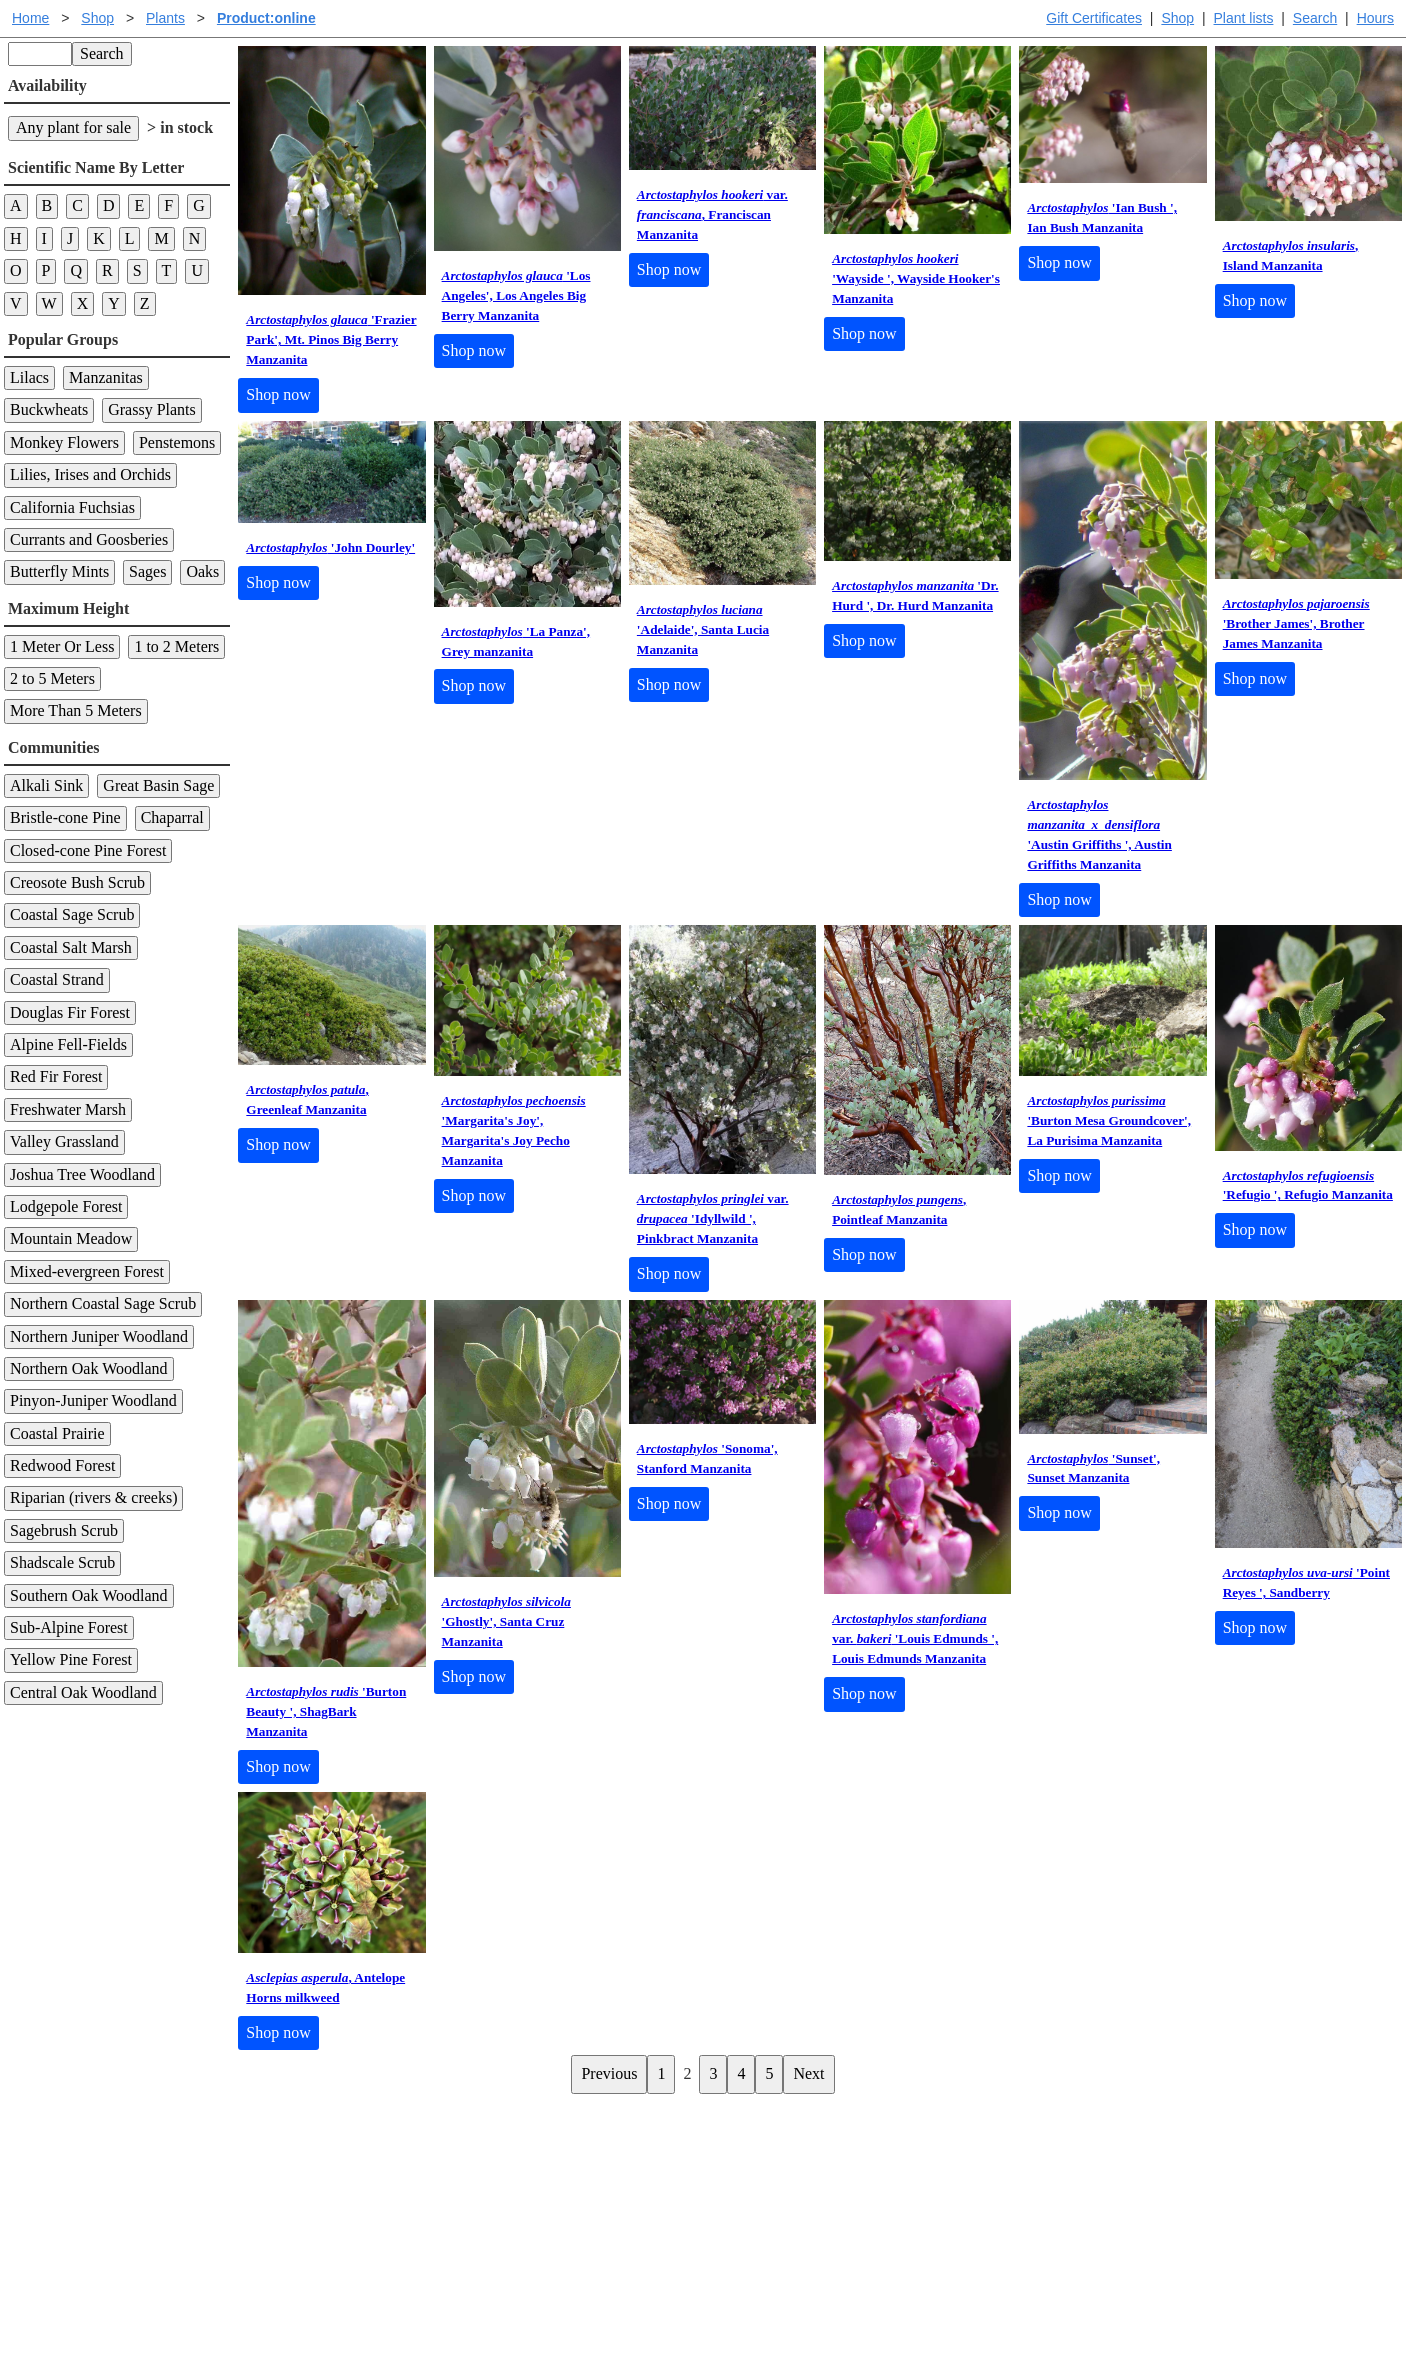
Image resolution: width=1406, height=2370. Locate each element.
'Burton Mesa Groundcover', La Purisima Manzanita (1109, 1120)
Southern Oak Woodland (89, 1595)
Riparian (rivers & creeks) (93, 1497)
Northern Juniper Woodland (99, 1336)
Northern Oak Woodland (89, 1368)
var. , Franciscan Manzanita (712, 214)
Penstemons (177, 442)
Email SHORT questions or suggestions (582, 2305)
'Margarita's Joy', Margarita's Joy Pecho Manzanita (514, 1130)
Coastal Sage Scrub (72, 914)
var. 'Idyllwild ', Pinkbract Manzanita (713, 1218)
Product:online (266, 18)
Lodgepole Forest (66, 1206)
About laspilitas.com (1029, 2202)
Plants (165, 18)
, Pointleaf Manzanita (899, 1209)
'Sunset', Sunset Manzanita (1093, 1468)
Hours (1375, 18)
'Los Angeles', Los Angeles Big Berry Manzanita (516, 295)
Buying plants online (773, 2170)
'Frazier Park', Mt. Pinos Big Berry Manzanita (331, 339)
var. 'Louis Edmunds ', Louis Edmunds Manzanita (915, 1638)
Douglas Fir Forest (70, 1012)
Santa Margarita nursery (1040, 2170)
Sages (147, 571)
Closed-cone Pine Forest (88, 850)
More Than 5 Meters (76, 710)
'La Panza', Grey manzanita (516, 641)
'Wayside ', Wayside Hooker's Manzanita (916, 278)
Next (808, 2073)
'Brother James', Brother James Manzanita (1296, 623)
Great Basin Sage (158, 785)
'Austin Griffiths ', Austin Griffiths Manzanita (1099, 834)
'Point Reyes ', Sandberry (1306, 1582)
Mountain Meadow (71, 1238)
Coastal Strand (57, 979)
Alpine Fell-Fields (68, 1044)
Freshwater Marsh (68, 1109)
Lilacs (29, 377)
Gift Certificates (1094, 18)
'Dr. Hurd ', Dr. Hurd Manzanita (915, 595)
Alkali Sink (46, 785)
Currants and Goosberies (89, 539)
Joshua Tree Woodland (82, 1174)
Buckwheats (49, 409)
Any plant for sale (73, 127)
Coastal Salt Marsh (71, 947)
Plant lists (1244, 18)
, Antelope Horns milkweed (325, 1987)
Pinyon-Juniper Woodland (93, 1400)
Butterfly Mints (59, 571)
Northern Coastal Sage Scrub (103, 1303)
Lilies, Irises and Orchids (90, 474)
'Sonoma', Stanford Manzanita (707, 1458)
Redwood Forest (62, 1465)
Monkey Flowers (64, 442)
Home (30, 18)
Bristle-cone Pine (65, 817)
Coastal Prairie (57, 1433)
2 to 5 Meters (52, 678)
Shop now (278, 394)
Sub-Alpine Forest (69, 1627)
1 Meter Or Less (62, 646)
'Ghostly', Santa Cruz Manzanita (506, 1621)
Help (722, 2138)
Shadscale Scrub (62, 1562)
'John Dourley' (330, 547)
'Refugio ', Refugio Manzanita (1308, 1185)
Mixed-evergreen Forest (87, 1271)
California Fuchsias (72, 507)
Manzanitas (106, 377)
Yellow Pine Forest (71, 1659)
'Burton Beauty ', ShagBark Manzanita (326, 1711)
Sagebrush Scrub (64, 1530)
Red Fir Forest (56, 1076)
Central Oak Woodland (83, 1692)
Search (1315, 18)
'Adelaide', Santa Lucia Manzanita (703, 629)
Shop (1177, 18)
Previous (609, 2073)
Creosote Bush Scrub (77, 882)
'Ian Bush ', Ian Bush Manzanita (1102, 217)
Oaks (202, 571)
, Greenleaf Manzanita (307, 1099)
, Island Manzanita (1291, 255)
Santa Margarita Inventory (1047, 2138)
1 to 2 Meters (176, 646)
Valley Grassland (64, 1141)
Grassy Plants (152, 409)
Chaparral (172, 817)
